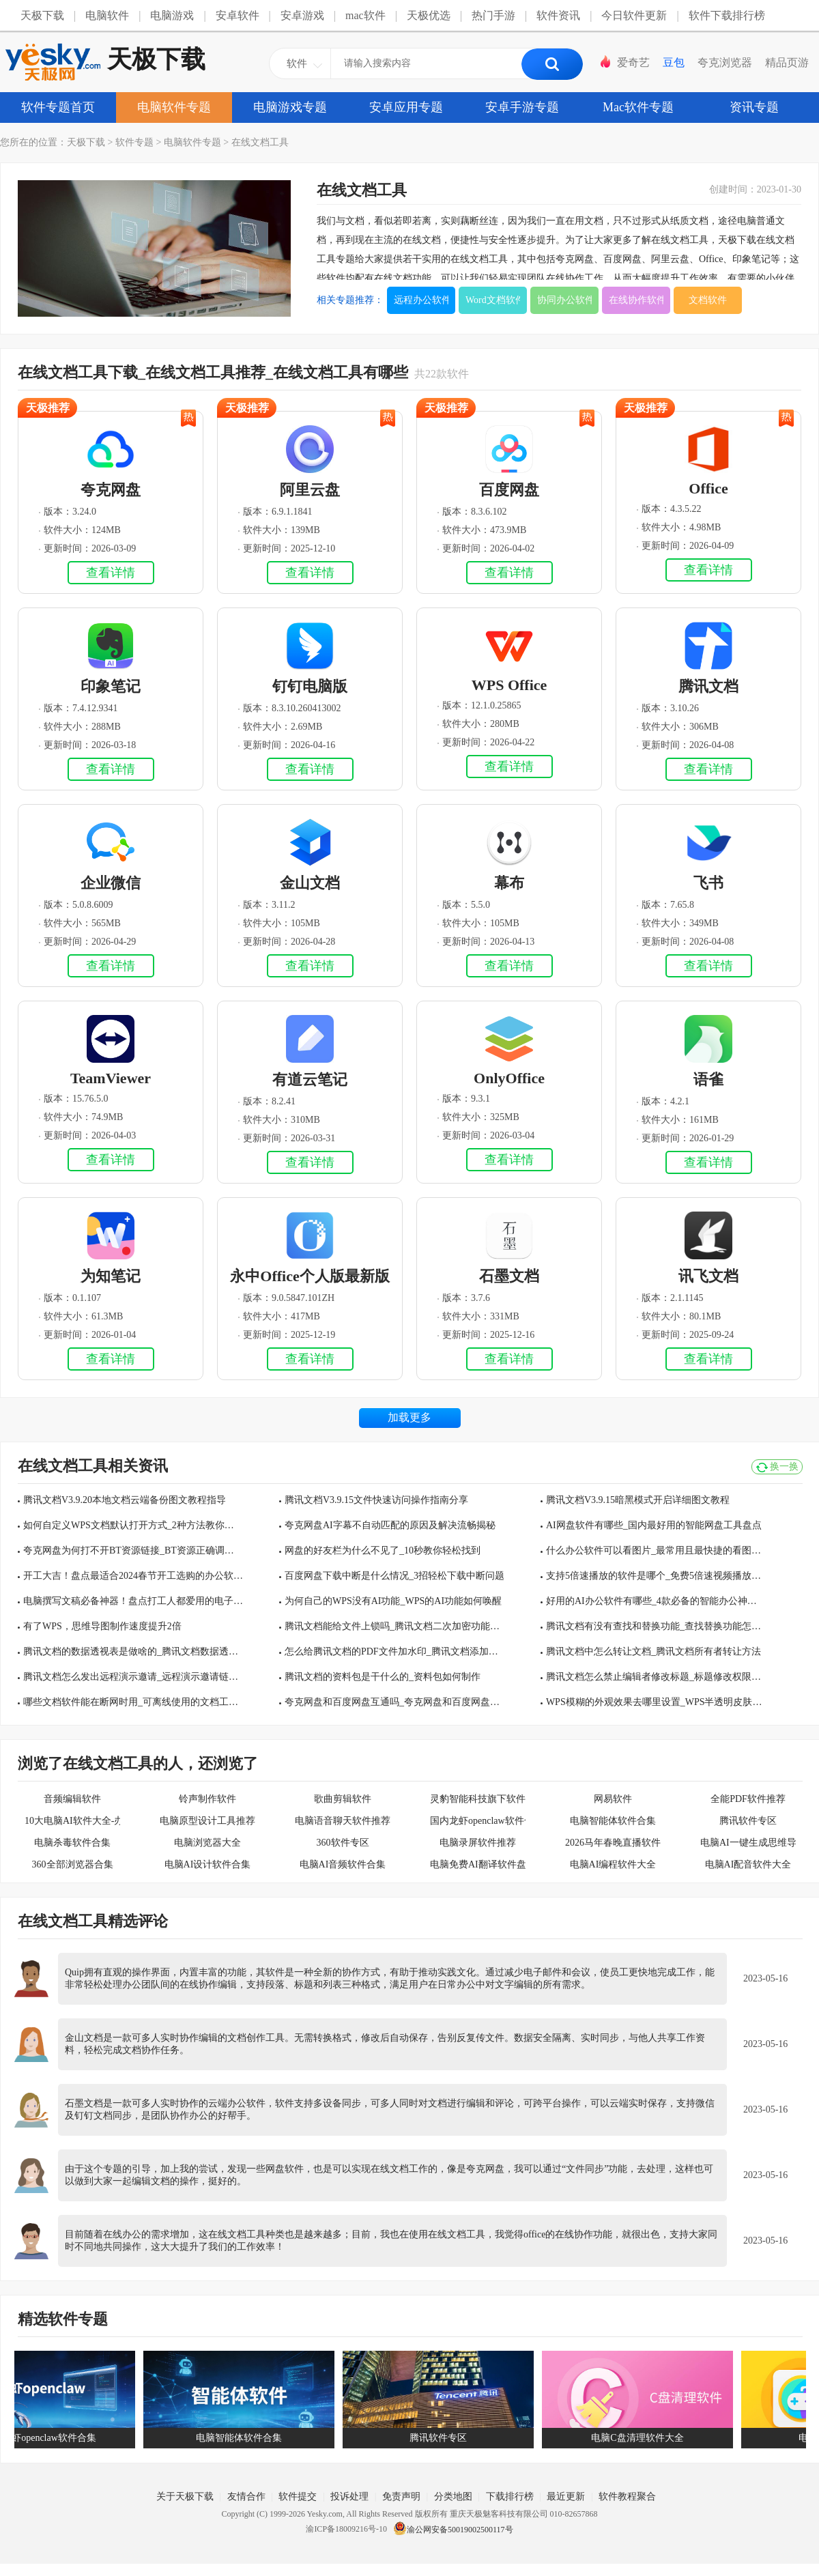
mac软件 (365, 15)
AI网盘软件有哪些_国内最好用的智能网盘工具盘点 (654, 1525)
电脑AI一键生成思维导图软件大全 (748, 1842)
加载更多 (409, 1417)
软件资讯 (558, 15)
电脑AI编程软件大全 (613, 1864)
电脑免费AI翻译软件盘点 (478, 1864)
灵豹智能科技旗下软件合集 (478, 1799)
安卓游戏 (302, 15)
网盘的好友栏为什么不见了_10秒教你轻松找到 (382, 1550)
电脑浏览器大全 (207, 1842)
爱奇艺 (633, 62)
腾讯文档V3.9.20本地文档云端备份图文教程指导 (124, 1500)
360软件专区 (343, 1842)
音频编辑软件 (72, 1799)
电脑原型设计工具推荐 (207, 1821)
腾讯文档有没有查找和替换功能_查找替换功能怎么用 (656, 1626)
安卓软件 (237, 15)
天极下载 (42, 15)
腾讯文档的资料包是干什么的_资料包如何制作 (382, 1677)
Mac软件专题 (638, 107)
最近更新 (566, 2496)
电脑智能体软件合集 (613, 1821)
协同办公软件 (564, 300)
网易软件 (613, 1799)
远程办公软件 (421, 300)
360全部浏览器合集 (72, 1864)
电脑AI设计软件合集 (207, 1864)
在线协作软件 (636, 300)
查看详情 (110, 572)
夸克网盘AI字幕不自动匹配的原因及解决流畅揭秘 (390, 1525)
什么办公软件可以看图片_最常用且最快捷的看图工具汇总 (656, 1550)
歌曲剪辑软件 (342, 1799)
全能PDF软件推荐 (748, 1799)
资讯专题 (754, 107)
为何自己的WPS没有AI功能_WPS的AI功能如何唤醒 (393, 1601)
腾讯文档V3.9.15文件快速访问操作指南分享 (376, 1500)
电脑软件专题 (174, 107)
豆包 (674, 62)
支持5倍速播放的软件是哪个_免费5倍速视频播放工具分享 (656, 1576)
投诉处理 (349, 2496)
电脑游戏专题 (290, 107)
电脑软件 (107, 15)
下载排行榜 (510, 2496)
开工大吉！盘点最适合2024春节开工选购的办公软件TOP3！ (133, 1576)
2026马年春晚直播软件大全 (613, 1842)
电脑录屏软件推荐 (478, 1842)
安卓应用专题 (406, 107)
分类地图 (453, 2496)
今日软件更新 (634, 15)
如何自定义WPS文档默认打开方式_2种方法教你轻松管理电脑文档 (133, 1525)
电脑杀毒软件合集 (72, 1842)
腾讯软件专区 (748, 1821)
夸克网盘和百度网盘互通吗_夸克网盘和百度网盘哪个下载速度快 (394, 1702)
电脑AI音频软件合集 (343, 1864)
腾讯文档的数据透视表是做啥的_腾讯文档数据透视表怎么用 (133, 1651)
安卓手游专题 (522, 107)
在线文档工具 (260, 142)
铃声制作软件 (207, 1799)
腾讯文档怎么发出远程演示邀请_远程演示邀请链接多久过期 (133, 1677)
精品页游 (787, 62)
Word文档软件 (492, 300)
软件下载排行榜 (727, 15)
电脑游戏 (172, 15)
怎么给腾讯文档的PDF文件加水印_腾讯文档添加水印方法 (394, 1651)
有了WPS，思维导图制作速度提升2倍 (102, 1626)
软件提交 (297, 2496)
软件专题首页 (58, 107)
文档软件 (708, 300)
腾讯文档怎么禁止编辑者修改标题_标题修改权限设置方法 (656, 1677)
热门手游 (493, 15)
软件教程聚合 (627, 2496)
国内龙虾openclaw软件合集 (478, 1821)
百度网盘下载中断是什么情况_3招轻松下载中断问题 (394, 1576)
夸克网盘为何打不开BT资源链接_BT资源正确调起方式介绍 (133, 1550)
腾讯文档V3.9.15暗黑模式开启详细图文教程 (638, 1500)
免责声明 (401, 2496)
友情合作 (246, 2496)
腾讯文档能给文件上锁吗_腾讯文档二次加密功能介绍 (394, 1626)
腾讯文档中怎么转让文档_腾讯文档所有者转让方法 (653, 1651)
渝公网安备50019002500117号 (453, 2529)
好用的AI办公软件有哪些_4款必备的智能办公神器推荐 (656, 1601)
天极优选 (428, 15)
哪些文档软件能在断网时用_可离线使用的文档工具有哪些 (133, 1702)
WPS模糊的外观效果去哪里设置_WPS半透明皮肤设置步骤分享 (656, 1702)
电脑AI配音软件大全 (748, 1864)
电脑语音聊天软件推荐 (342, 1821)
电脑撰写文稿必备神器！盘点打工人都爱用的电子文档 (133, 1601)
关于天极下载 (185, 2496)
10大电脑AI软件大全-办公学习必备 (72, 1821)
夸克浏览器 (725, 62)
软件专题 (134, 142)
